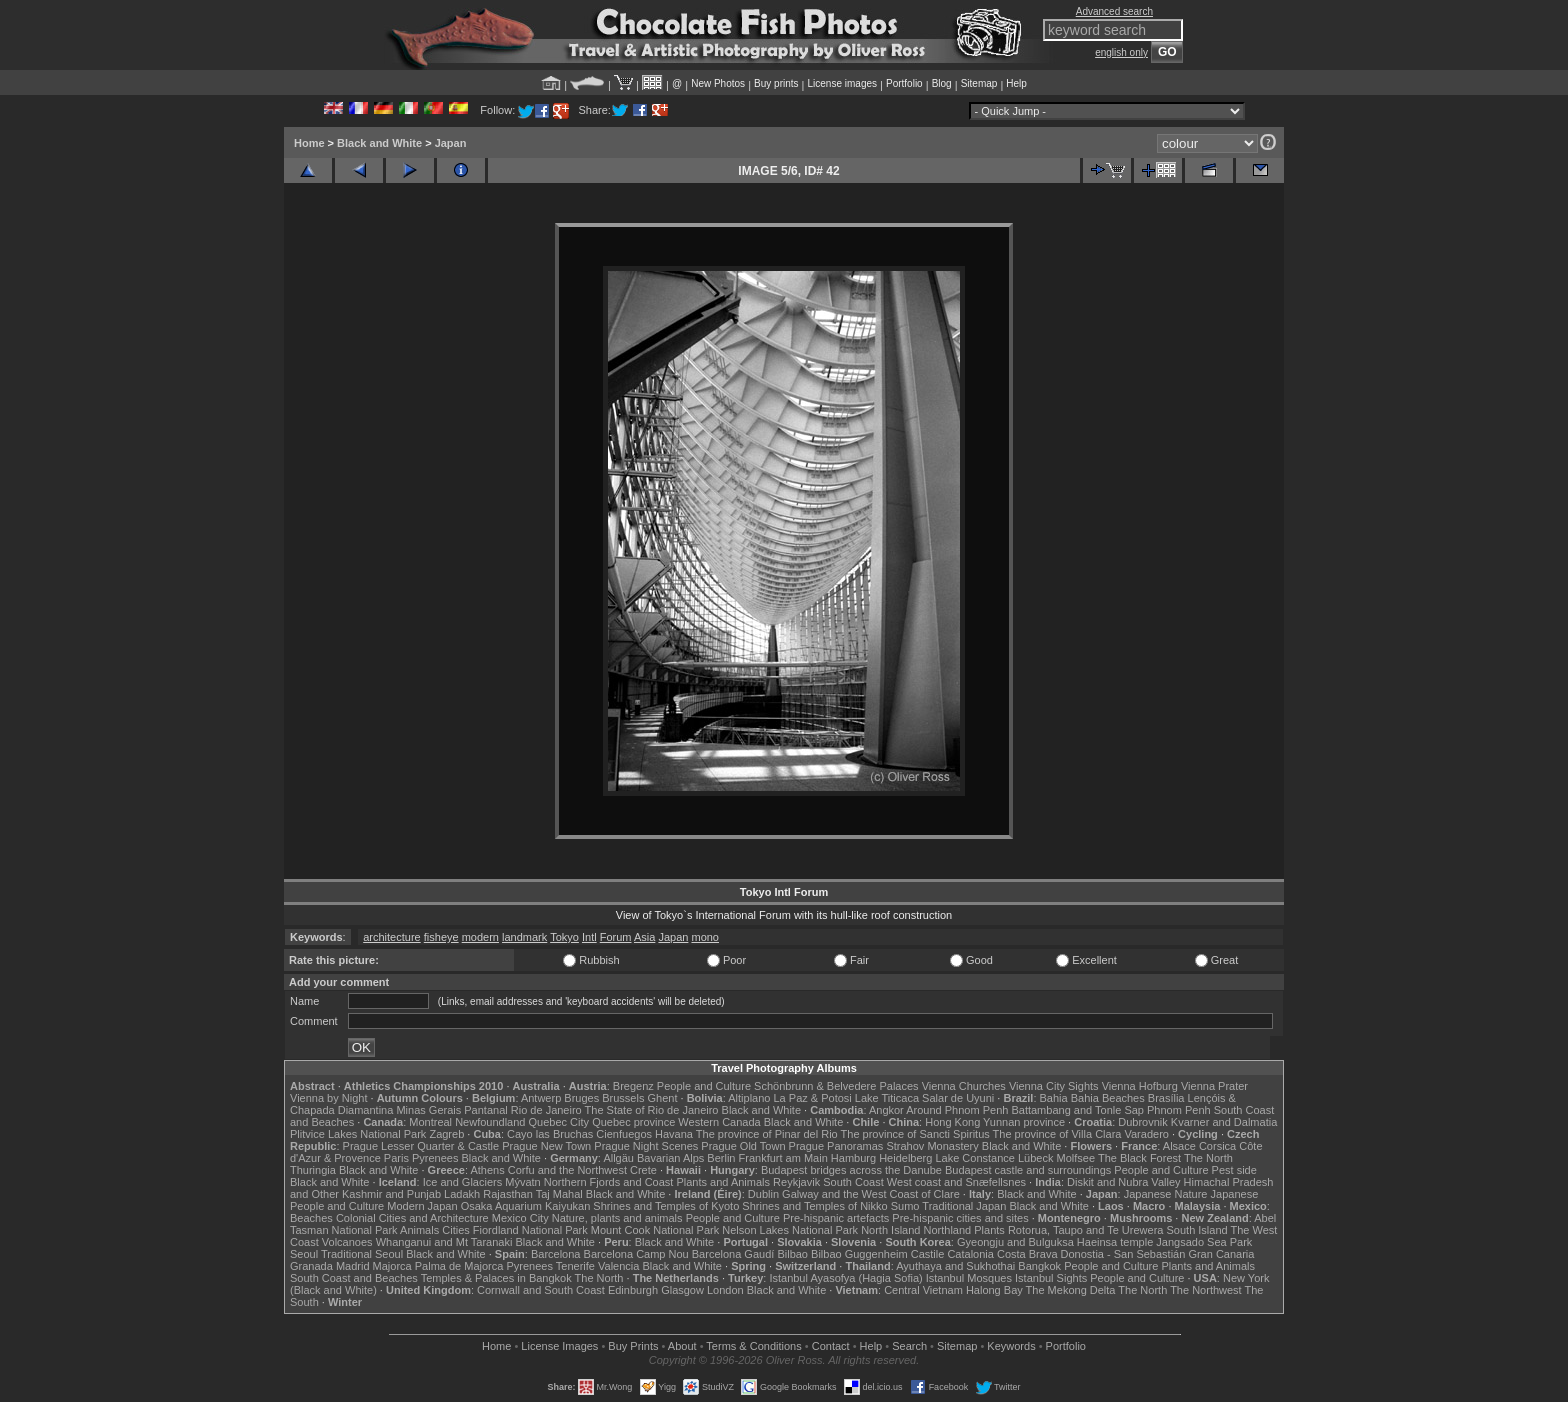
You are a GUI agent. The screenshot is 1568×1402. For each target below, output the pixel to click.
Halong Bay (994, 1290)
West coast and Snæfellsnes (956, 1182)
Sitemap (979, 83)
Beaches (311, 1218)
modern (480, 937)
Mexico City (520, 1218)
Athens (487, 1170)
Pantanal (485, 1110)
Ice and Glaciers (462, 1182)
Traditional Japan (964, 1206)
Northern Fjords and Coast (609, 1182)
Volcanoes (347, 1242)
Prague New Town (546, 1146)
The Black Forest (1139, 1158)
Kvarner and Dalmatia (1224, 1122)
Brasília (1166, 1098)
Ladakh (462, 1194)
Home (309, 143)
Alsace (1179, 1146)
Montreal (430, 1122)
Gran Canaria (1221, 1254)
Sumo (905, 1206)
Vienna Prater (1214, 1086)
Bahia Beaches (1108, 1098)
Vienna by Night (328, 1098)
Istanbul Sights (1051, 1278)
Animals (419, 1230)
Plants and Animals (723, 1182)
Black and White (379, 143)
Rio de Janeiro (546, 1110)
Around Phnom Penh (957, 1110)
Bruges (581, 1098)
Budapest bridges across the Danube (851, 1170)
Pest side (1234, 1170)
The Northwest (1206, 1290)
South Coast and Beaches (354, 1278)
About (682, 1346)
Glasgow (682, 1290)
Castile (928, 1254)
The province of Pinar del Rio (767, 1134)
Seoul (304, 1254)
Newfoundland (490, 1122)
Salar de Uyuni (958, 1098)
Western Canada (719, 1122)
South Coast (853, 1182)
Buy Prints (633, 1346)
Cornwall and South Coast (541, 1290)
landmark (524, 937)
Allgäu (618, 1158)
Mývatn (522, 1182)
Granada (311, 1266)
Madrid (353, 1266)
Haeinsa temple (1115, 1242)
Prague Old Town (743, 1146)
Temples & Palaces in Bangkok (496, 1278)
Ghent (663, 1098)
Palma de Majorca (459, 1266)
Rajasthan (508, 1194)
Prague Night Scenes (646, 1146)
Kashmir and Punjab (391, 1194)
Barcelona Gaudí (733, 1254)
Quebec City (559, 1122)
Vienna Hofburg (1140, 1086)
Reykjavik (796, 1182)
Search (909, 1346)
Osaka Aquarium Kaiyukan (526, 1206)
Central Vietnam (923, 1290)
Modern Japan (422, 1206)
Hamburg (853, 1158)
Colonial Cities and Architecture (412, 1218)
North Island (890, 1230)
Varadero (1146, 1134)
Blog (942, 83)
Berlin (721, 1158)
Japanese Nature (1166, 1194)
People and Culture (704, 1086)
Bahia (1054, 1098)
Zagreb (446, 1134)
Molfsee (1076, 1158)
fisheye (441, 937)
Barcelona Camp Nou (636, 1254)
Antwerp (541, 1098)
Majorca (392, 1266)
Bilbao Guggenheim (859, 1254)
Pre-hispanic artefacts (836, 1218)
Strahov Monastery (932, 1146)
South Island (1197, 1230)
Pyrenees (435, 1158)
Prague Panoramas (836, 1146)
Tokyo (564, 937)
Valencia (618, 1266)
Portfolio (904, 83)
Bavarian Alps (670, 1158)
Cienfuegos (624, 1134)
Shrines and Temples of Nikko (814, 1206)
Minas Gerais (428, 1110)
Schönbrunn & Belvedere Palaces (836, 1086)
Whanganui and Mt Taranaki (444, 1242)
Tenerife (575, 1266)
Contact (831, 1346)
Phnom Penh (1179, 1110)
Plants (989, 1230)
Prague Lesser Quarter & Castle (421, 1146)
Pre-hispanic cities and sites (960, 1218)
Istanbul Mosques (969, 1278)
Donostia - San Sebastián (1123, 1254)
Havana (674, 1134)
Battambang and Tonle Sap (1077, 1110)
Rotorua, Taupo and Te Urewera (1086, 1230)
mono (705, 937)
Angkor (886, 1110)
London (725, 1290)
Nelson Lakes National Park (790, 1230)
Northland (948, 1230)
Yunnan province (1024, 1122)
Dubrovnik (1143, 1122)
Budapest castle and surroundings (1028, 1170)
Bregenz (633, 1086)
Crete (643, 1170)
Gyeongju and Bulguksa (1015, 1242)
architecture (391, 937)
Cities (456, 1230)
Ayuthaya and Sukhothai (955, 1266)
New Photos (718, 83)
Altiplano (749, 1098)
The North (1208, 1158)
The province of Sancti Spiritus (915, 1134)
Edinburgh (633, 1290)
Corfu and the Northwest (567, 1170)
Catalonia (970, 1254)
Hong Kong (952, 1122)
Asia (644, 937)
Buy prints (776, 83)
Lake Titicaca (887, 1098)
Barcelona (556, 1254)
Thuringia (313, 1170)
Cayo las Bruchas (550, 1134)
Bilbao (792, 1254)
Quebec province (633, 1122)
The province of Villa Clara (1057, 1134)
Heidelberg (905, 1158)
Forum (616, 937)
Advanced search (1114, 11)
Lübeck (1035, 1158)
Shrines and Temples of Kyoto (666, 1206)
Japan (451, 143)
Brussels (623, 1098)
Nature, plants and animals (617, 1218)
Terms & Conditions (753, 1346)
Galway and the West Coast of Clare (871, 1194)
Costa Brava (1027, 1254)
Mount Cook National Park (655, 1230)
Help (1016, 83)
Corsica (1217, 1146)
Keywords (1011, 1346)
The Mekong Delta (1071, 1290)
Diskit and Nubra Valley (1124, 1182)
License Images (559, 1346)
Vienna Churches (964, 1086)
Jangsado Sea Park (1204, 1242)
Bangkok (1039, 1266)
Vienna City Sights (1054, 1086)
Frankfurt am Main (783, 1158)
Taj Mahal (559, 1194)
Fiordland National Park (530, 1230)
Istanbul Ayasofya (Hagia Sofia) (845, 1278)
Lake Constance (975, 1158)
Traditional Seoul (362, 1254)
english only (1121, 52)
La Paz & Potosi (813, 1098)
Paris (396, 1158)
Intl (589, 937)
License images (842, 83)
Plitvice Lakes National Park (358, 1134)
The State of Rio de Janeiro (652, 1110)
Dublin (763, 1194)
